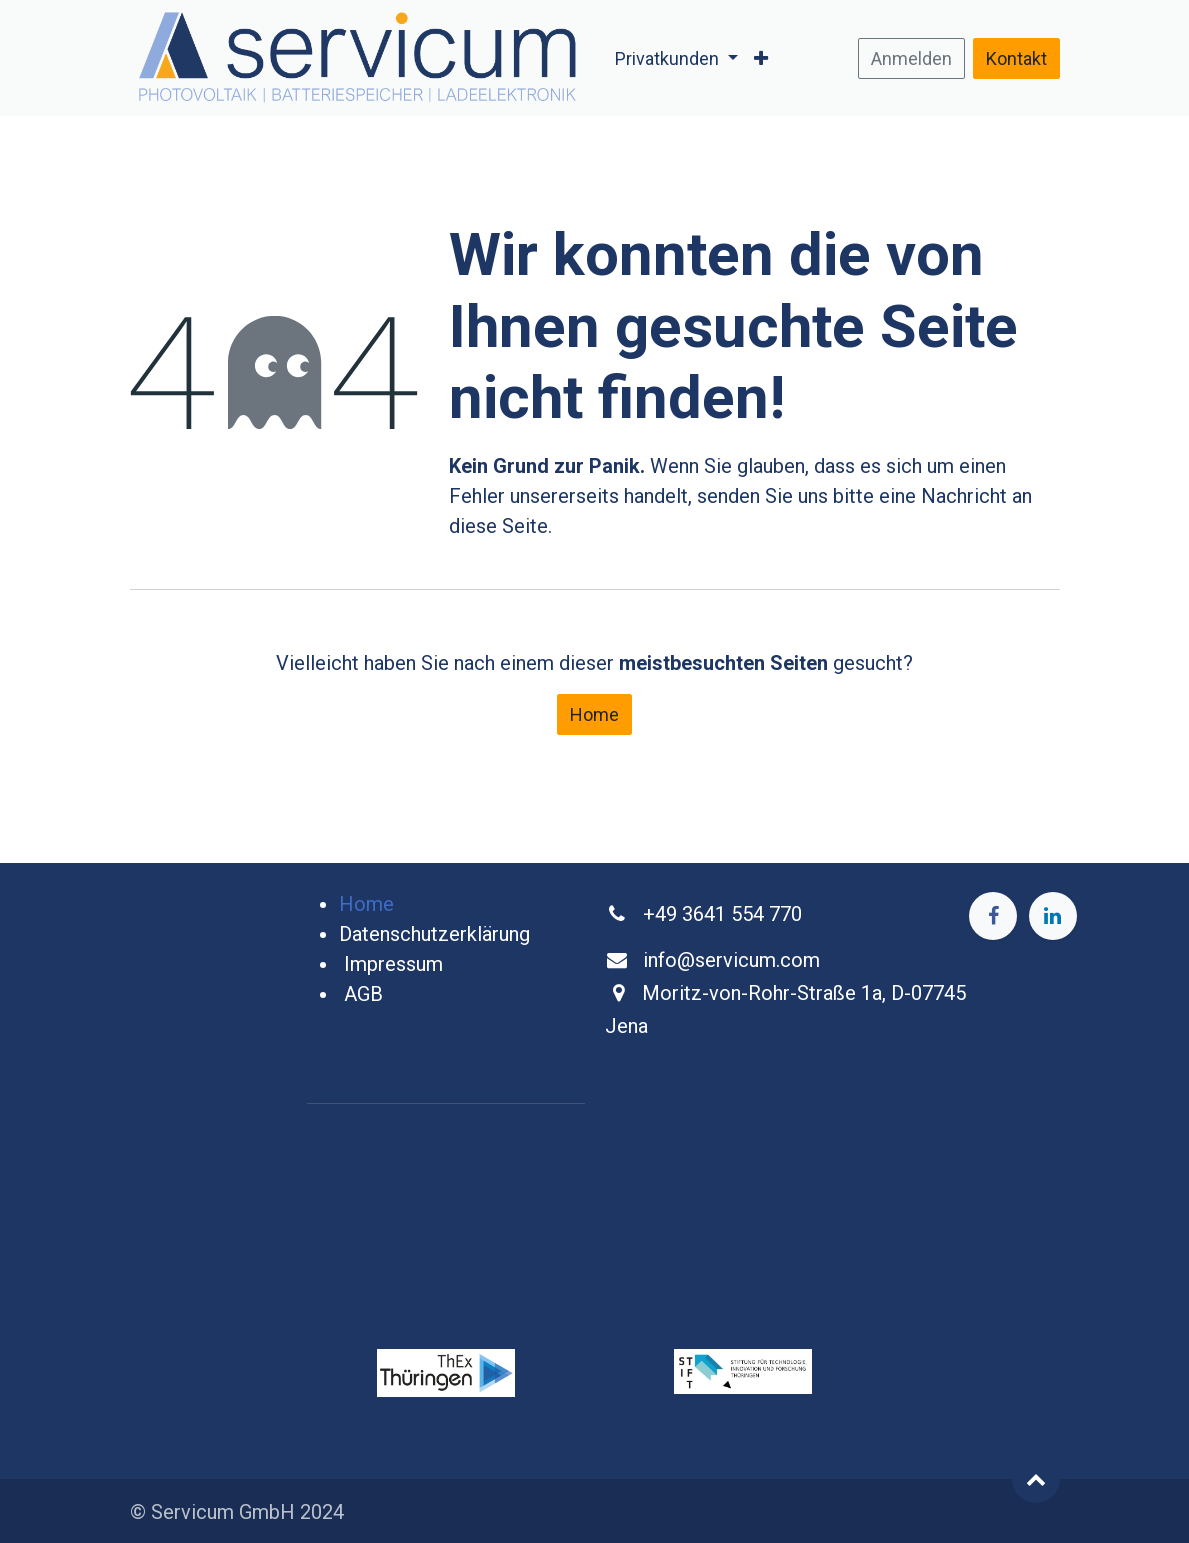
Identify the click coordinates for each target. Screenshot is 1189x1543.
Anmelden (911, 58)
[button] (1036, 1479)
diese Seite (498, 526)
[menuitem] (676, 58)
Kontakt (1016, 58)
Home (594, 714)
